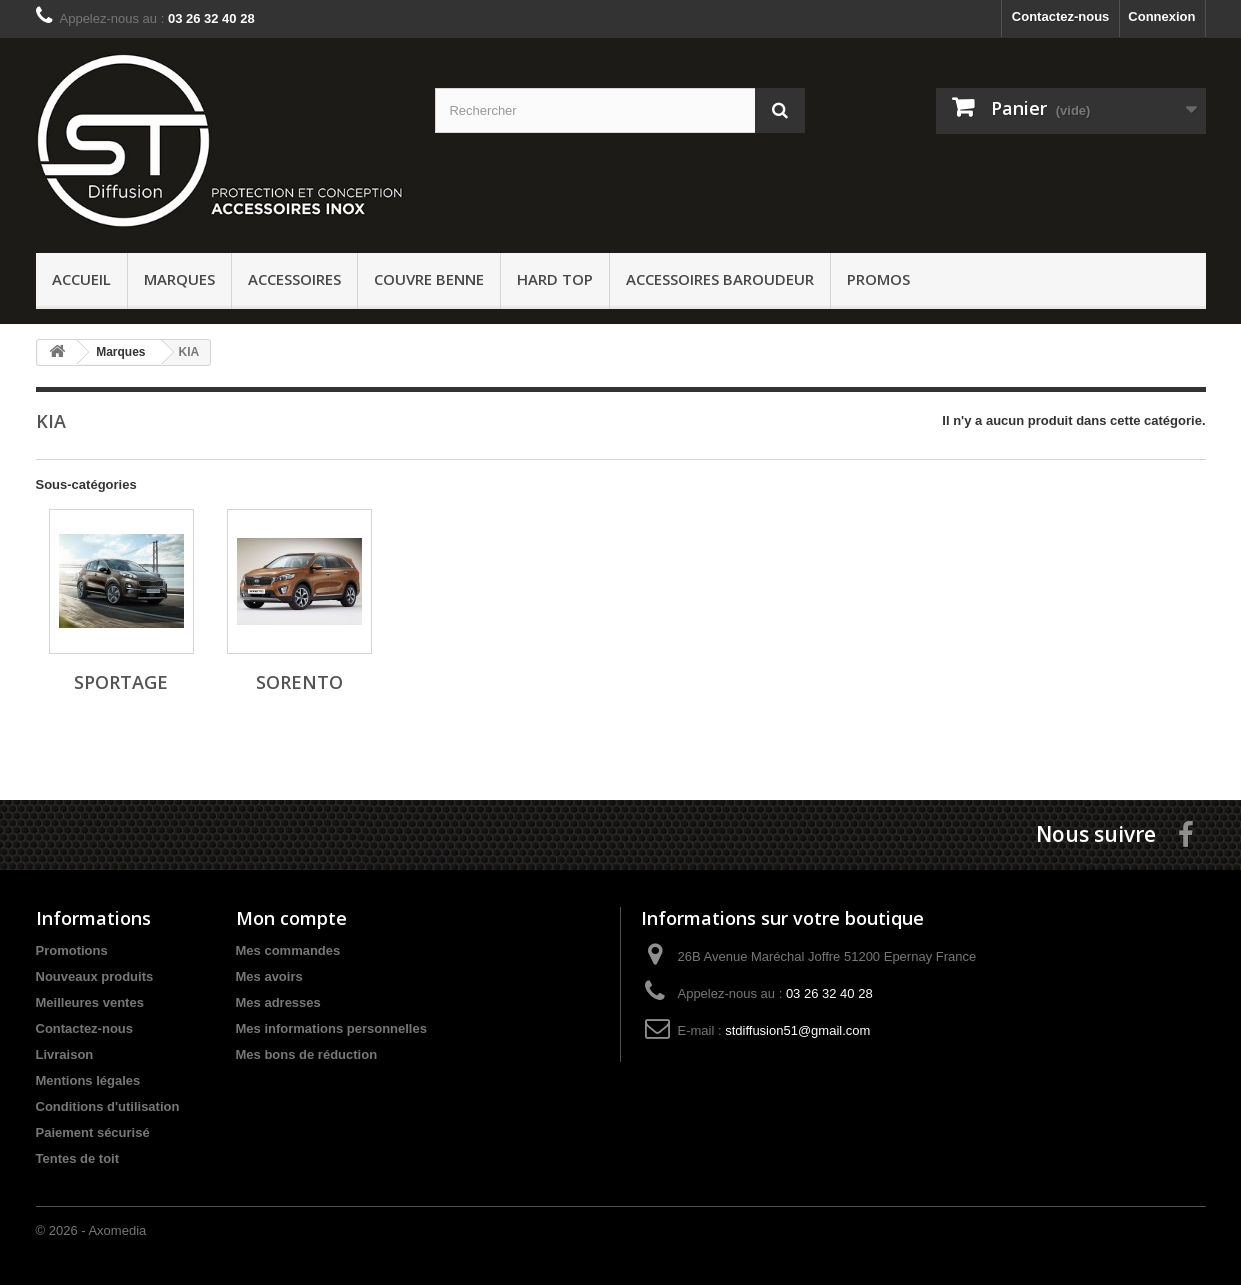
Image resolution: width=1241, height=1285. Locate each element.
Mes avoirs (269, 976)
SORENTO (299, 682)
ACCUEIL (81, 279)
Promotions (72, 950)
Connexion (1161, 16)
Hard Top (555, 279)
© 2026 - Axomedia (91, 1230)
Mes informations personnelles (331, 1028)
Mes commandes (288, 950)
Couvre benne (429, 279)
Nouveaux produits (95, 976)
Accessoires (294, 279)
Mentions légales (88, 1080)
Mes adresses (278, 1002)
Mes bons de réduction (307, 1054)
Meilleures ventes (90, 1002)
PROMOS (878, 279)
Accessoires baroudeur (720, 279)
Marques (179, 279)
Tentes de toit (78, 1158)
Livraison (65, 1054)
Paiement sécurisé (93, 1132)
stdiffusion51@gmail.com (797, 1030)
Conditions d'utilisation (108, 1106)
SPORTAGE (121, 682)
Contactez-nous (1061, 16)
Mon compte (291, 918)
